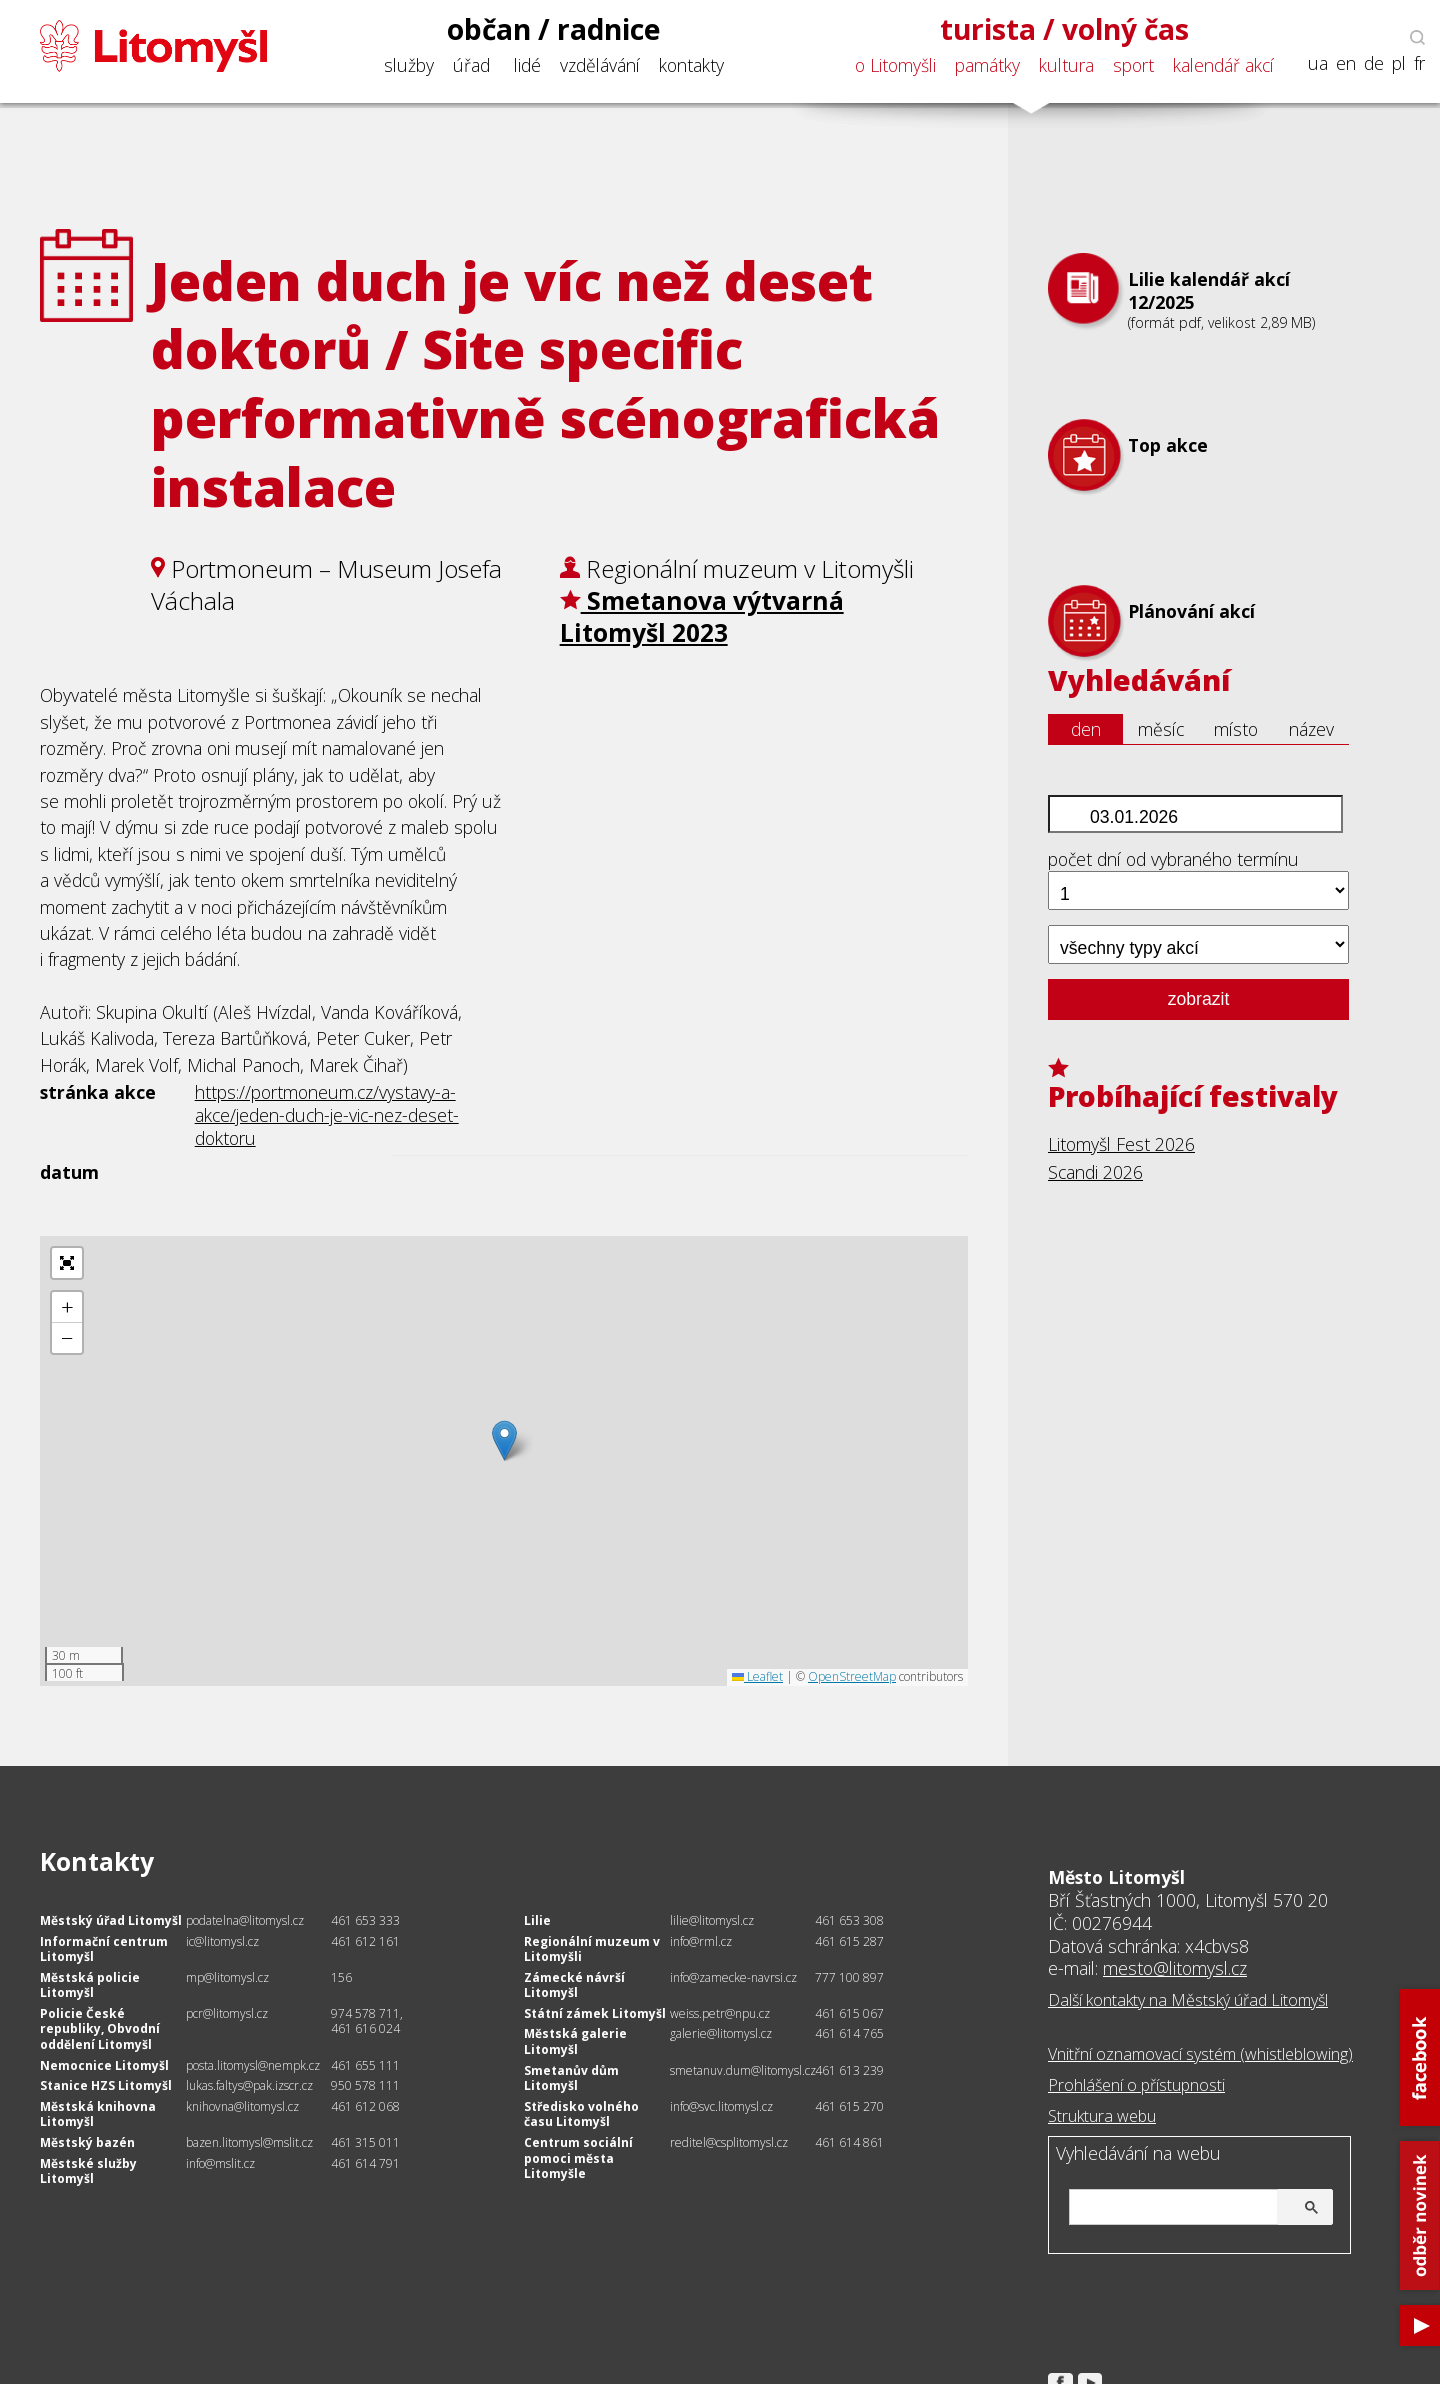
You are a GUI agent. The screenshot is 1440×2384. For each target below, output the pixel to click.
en (1346, 63)
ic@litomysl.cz (222, 1941)
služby (409, 65)
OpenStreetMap (852, 1676)
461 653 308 (849, 1920)
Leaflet (757, 1676)
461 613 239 (849, 2070)
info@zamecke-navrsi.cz (733, 1977)
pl (1399, 63)
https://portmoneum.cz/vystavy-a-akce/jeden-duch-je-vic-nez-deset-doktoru (327, 1115)
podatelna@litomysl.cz (245, 1920)
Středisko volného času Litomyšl (581, 2114)
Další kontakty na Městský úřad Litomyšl (1188, 2000)
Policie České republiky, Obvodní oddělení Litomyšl (100, 2029)
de (1374, 63)
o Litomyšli (895, 65)
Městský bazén (87, 2142)
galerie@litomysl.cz (721, 2033)
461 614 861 (849, 2142)
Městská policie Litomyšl (90, 1985)
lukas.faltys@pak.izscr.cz (249, 2085)
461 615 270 (849, 2106)
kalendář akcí (1223, 65)
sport (1133, 65)
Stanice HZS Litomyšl (106, 2085)
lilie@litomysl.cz (712, 1920)
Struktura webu (1102, 2116)
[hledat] (1198, 2208)
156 (341, 1977)
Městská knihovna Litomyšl (98, 2114)
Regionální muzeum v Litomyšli (592, 1949)
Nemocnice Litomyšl (104, 2065)
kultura (1066, 65)
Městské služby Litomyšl (88, 2171)
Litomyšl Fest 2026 (1121, 1144)
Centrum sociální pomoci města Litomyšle (578, 2158)
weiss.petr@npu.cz (720, 2013)
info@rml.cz (701, 1941)
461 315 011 (365, 2142)
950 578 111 (365, 2085)
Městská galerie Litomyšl (575, 2041)
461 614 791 (365, 2163)
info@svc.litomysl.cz (721, 2106)
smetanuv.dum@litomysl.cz (743, 2070)
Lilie (537, 1920)
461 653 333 (365, 1920)
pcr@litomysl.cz (227, 2013)
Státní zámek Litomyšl (595, 2013)
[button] (504, 1440)
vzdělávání (600, 65)
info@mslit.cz (220, 2163)
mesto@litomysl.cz (1175, 1968)
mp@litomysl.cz (227, 1977)
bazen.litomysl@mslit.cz (249, 2142)
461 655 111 (365, 2065)
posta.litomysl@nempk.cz (253, 2065)
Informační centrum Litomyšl (104, 1949)
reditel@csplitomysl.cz (729, 2142)
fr (1419, 63)
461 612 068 (365, 2106)
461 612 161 (365, 1941)
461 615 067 (849, 2013)
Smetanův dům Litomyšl (571, 2078)
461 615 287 (849, 1941)
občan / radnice (554, 29)
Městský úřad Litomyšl (111, 1920)
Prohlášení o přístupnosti (1136, 2085)
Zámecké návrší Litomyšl (574, 1985)
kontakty (691, 65)
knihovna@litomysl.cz (242, 2106)
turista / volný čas (1064, 29)
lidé (527, 65)
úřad (471, 65)
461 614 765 (849, 2033)
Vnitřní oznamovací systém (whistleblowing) (1200, 2054)
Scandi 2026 (1095, 1172)
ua (1318, 63)
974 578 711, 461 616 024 (367, 2021)
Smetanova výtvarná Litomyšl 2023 (702, 616)
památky (987, 65)
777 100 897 (849, 1977)
